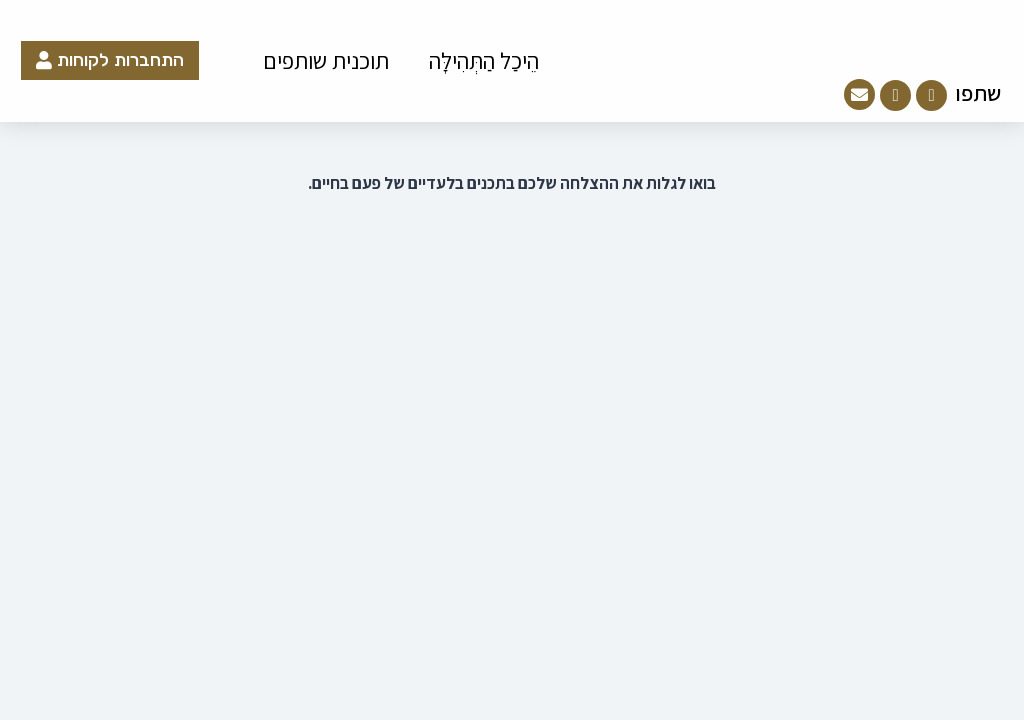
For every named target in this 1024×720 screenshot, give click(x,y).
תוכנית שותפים (326, 61)
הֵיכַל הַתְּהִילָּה (484, 61)
